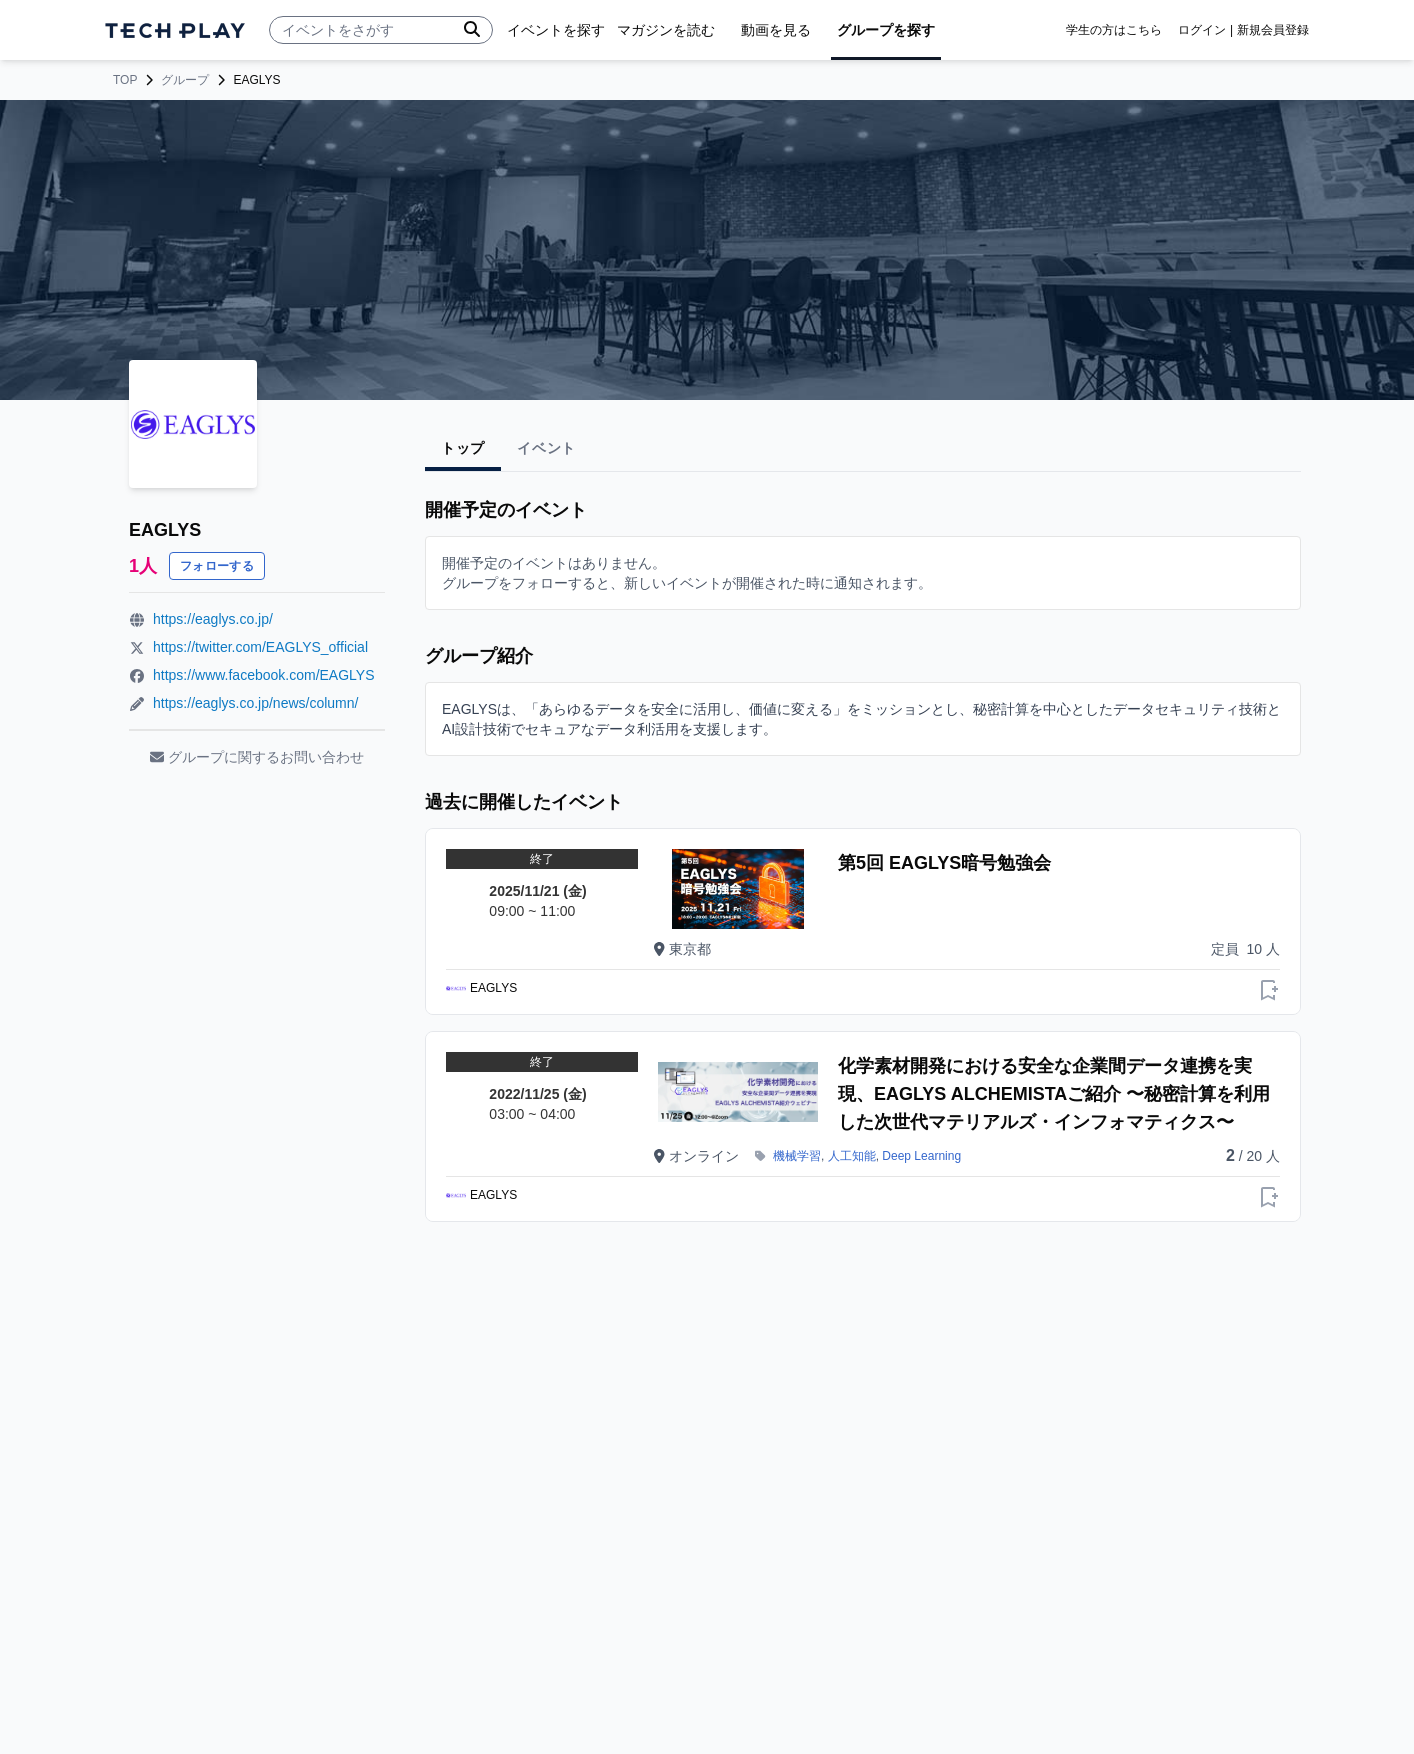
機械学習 (797, 1156)
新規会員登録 (1273, 30)
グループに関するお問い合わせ (257, 757)
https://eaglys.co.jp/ (213, 619)
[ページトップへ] (175, 30)
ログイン (1202, 30)
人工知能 (852, 1156)
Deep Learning (921, 1156)
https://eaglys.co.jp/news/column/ (255, 703)
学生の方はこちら (1114, 30)
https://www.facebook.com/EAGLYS (264, 675)
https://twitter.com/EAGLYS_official (260, 647)
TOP (125, 80)
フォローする (217, 566)
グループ (185, 80)
